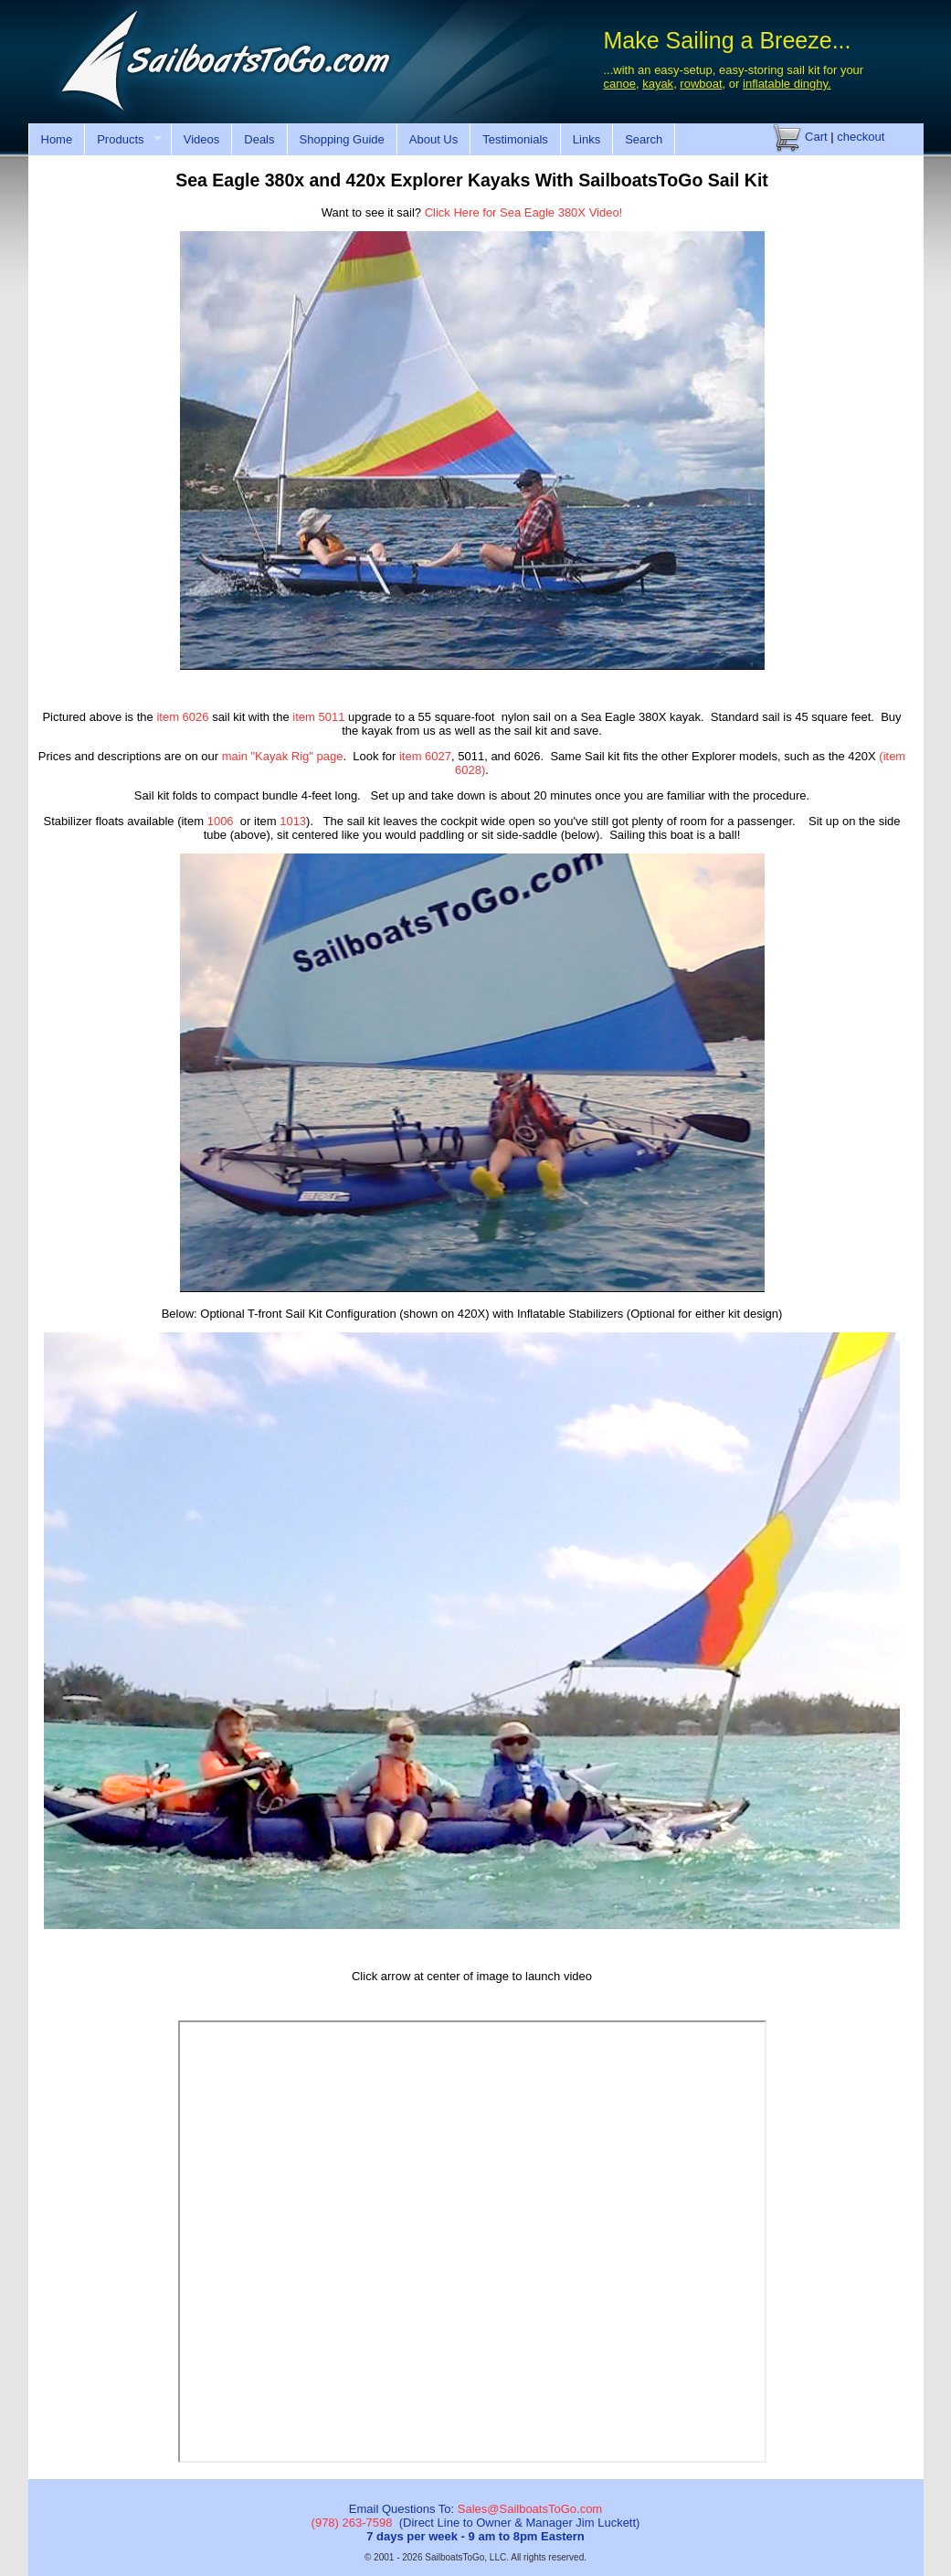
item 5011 (318, 717)
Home (57, 139)
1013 (293, 821)
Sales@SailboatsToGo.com (530, 2509)
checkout (860, 136)
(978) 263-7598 (352, 2522)
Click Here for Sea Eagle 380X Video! (524, 212)
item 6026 (182, 717)
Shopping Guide (342, 139)
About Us (433, 139)
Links (586, 139)
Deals (259, 139)
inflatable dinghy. (787, 83)
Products (123, 140)
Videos (202, 139)
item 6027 (425, 756)
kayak (657, 83)
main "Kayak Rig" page (282, 756)
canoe (620, 83)
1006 (220, 821)
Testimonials (515, 139)
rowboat (701, 83)
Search (643, 139)
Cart (800, 136)
